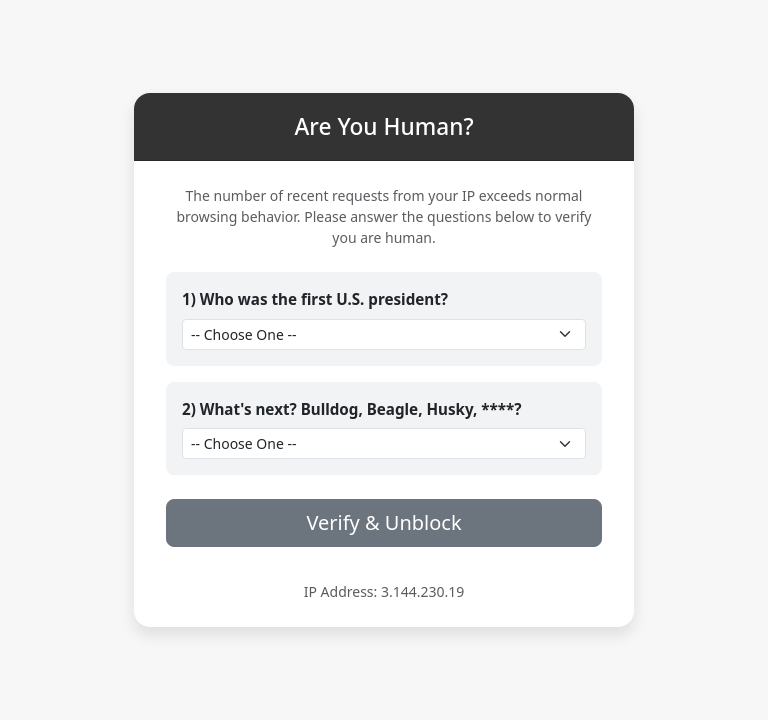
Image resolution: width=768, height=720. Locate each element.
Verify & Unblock (383, 522)
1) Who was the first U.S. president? (315, 299)
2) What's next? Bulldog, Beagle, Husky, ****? (351, 409)
